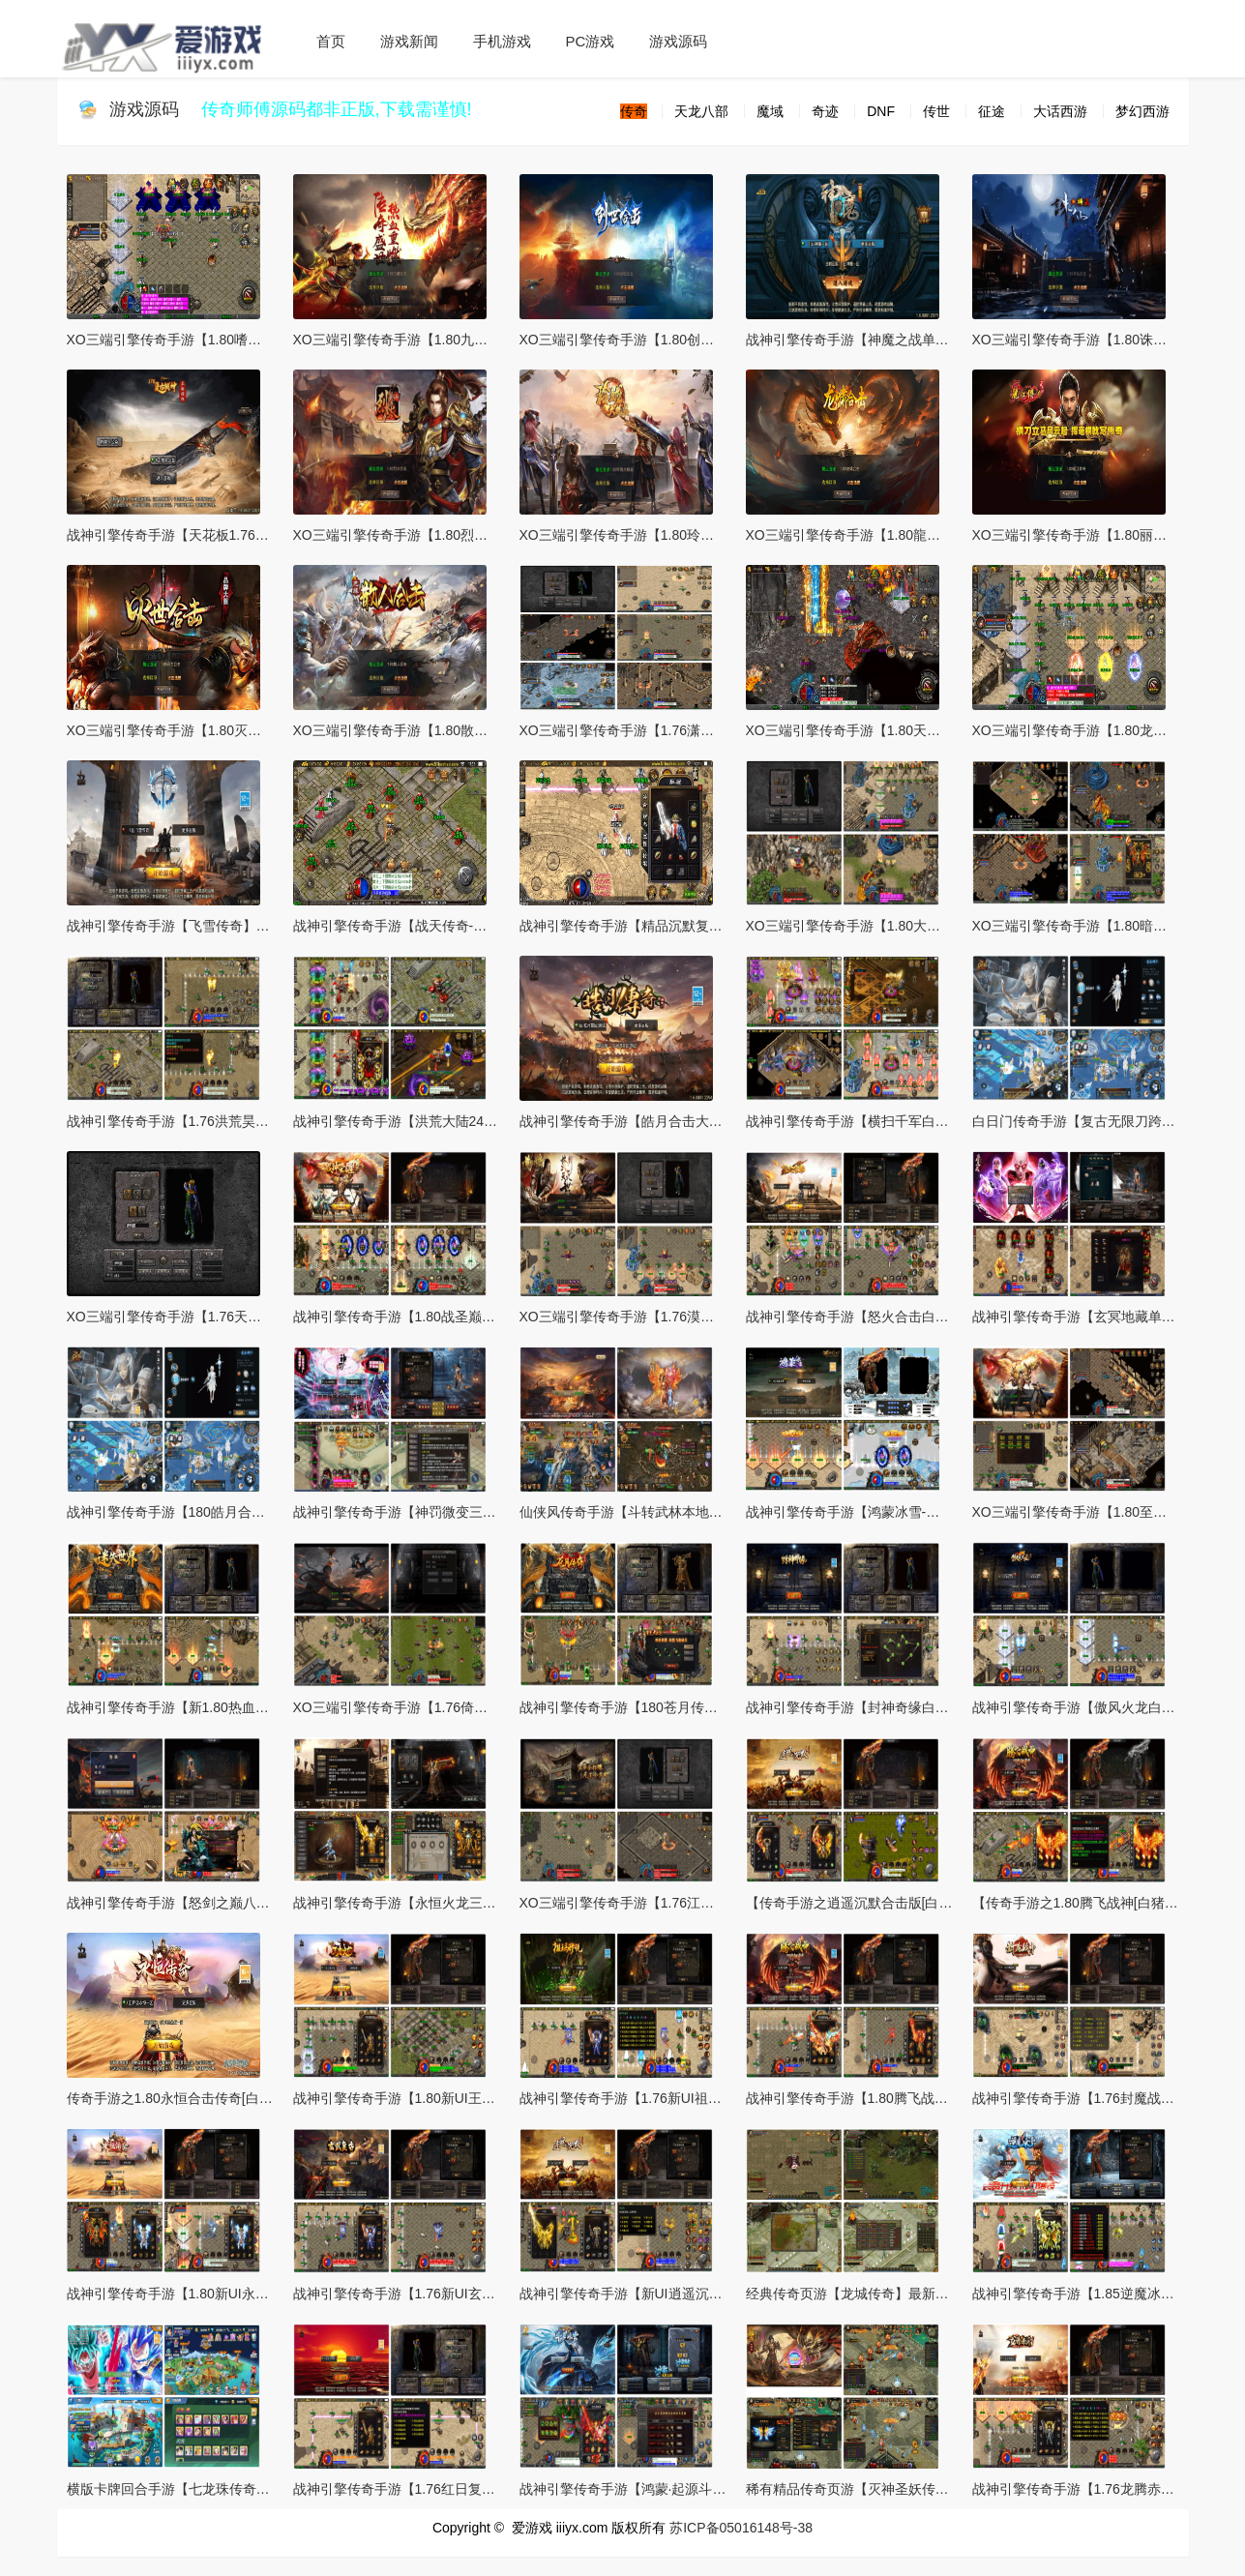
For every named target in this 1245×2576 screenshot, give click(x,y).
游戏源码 (678, 41)
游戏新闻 (409, 41)
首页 (330, 41)
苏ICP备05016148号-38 (741, 2527)
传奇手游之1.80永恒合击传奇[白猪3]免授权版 (203, 2098)
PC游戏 (590, 41)
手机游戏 (502, 41)
